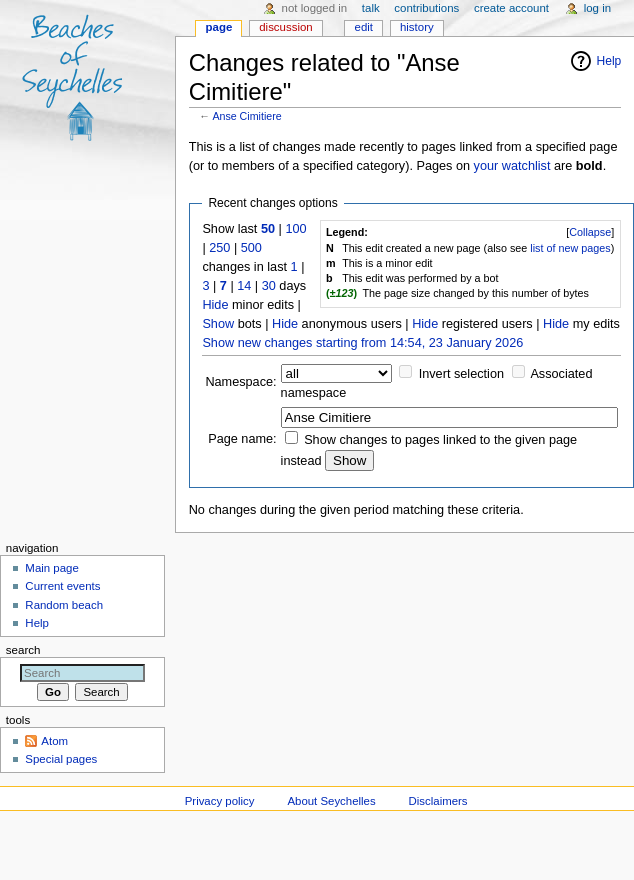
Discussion (285, 27)
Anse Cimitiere (246, 116)
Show (218, 324)
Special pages (61, 759)
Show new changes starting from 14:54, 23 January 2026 (362, 343)
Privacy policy (220, 801)
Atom (54, 741)
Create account (511, 8)
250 (219, 248)
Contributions (426, 8)
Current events (62, 586)
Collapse (590, 232)
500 (251, 248)
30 (269, 286)
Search (23, 650)
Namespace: (240, 382)
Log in (597, 8)
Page (219, 27)
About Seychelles (331, 801)
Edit (364, 27)
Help (609, 61)
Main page (52, 568)
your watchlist (512, 166)
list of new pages (570, 248)
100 (295, 229)
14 (244, 286)
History (417, 27)
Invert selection (461, 374)
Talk (371, 8)
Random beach (64, 605)
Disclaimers (438, 801)
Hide (215, 305)
